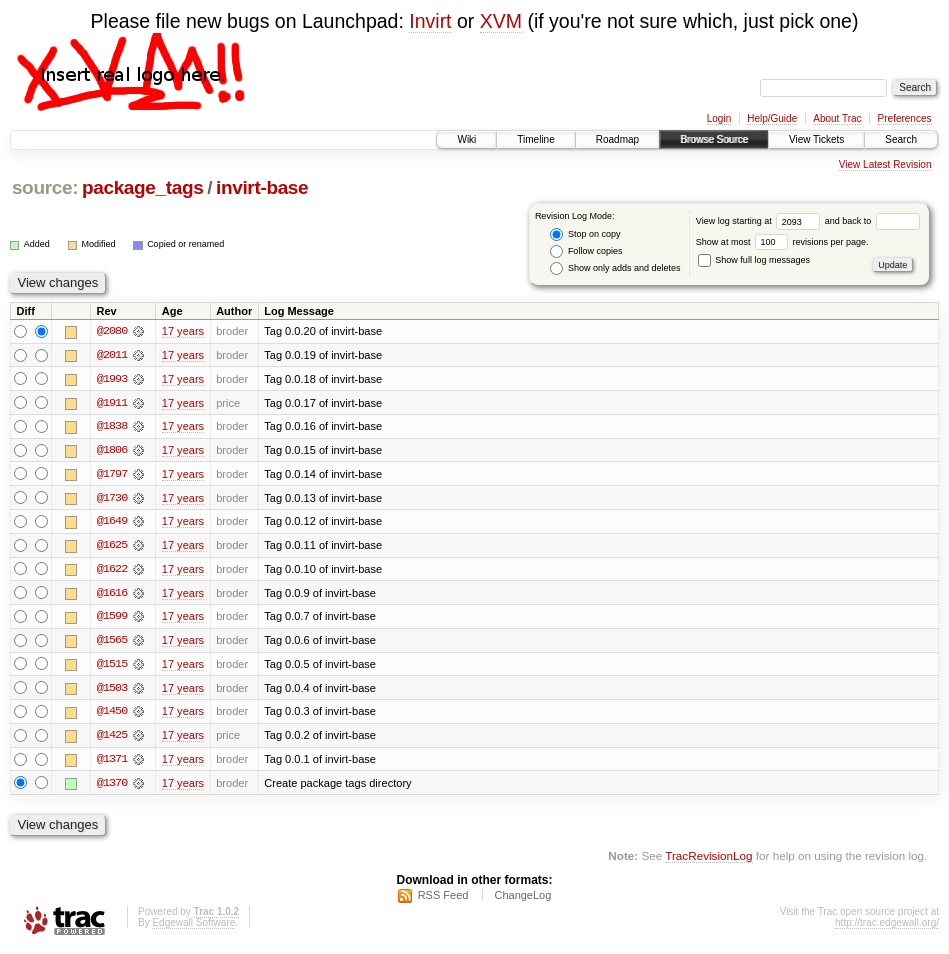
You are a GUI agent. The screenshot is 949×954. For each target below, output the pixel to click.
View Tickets (816, 139)
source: (45, 187)
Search (901, 139)
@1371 (112, 763)
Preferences (905, 118)
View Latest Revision (885, 164)
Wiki (466, 139)
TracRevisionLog (708, 859)
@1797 (112, 475)
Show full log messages (754, 260)
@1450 (112, 715)
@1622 (112, 571)
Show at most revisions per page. (782, 242)
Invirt (430, 21)
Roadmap (617, 139)
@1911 (112, 403)
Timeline (535, 139)
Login (719, 118)
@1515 (112, 667)
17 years (183, 331)
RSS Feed (443, 900)
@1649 (112, 523)
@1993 (112, 379)
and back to (872, 221)
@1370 (112, 787)
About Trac (837, 118)
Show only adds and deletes (615, 268)
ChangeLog (522, 900)
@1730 (112, 499)
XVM (501, 21)
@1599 (112, 619)
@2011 (112, 355)
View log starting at (760, 221)
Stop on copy (585, 234)
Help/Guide (772, 118)
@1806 (112, 451)
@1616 (112, 595)
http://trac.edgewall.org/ (887, 927)
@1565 (112, 643)
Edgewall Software (193, 927)
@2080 (112, 331)
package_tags (143, 187)
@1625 (112, 547)
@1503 (112, 691)
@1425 (112, 739)
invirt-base (262, 187)
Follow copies (586, 251)
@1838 (112, 427)
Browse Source (714, 139)
